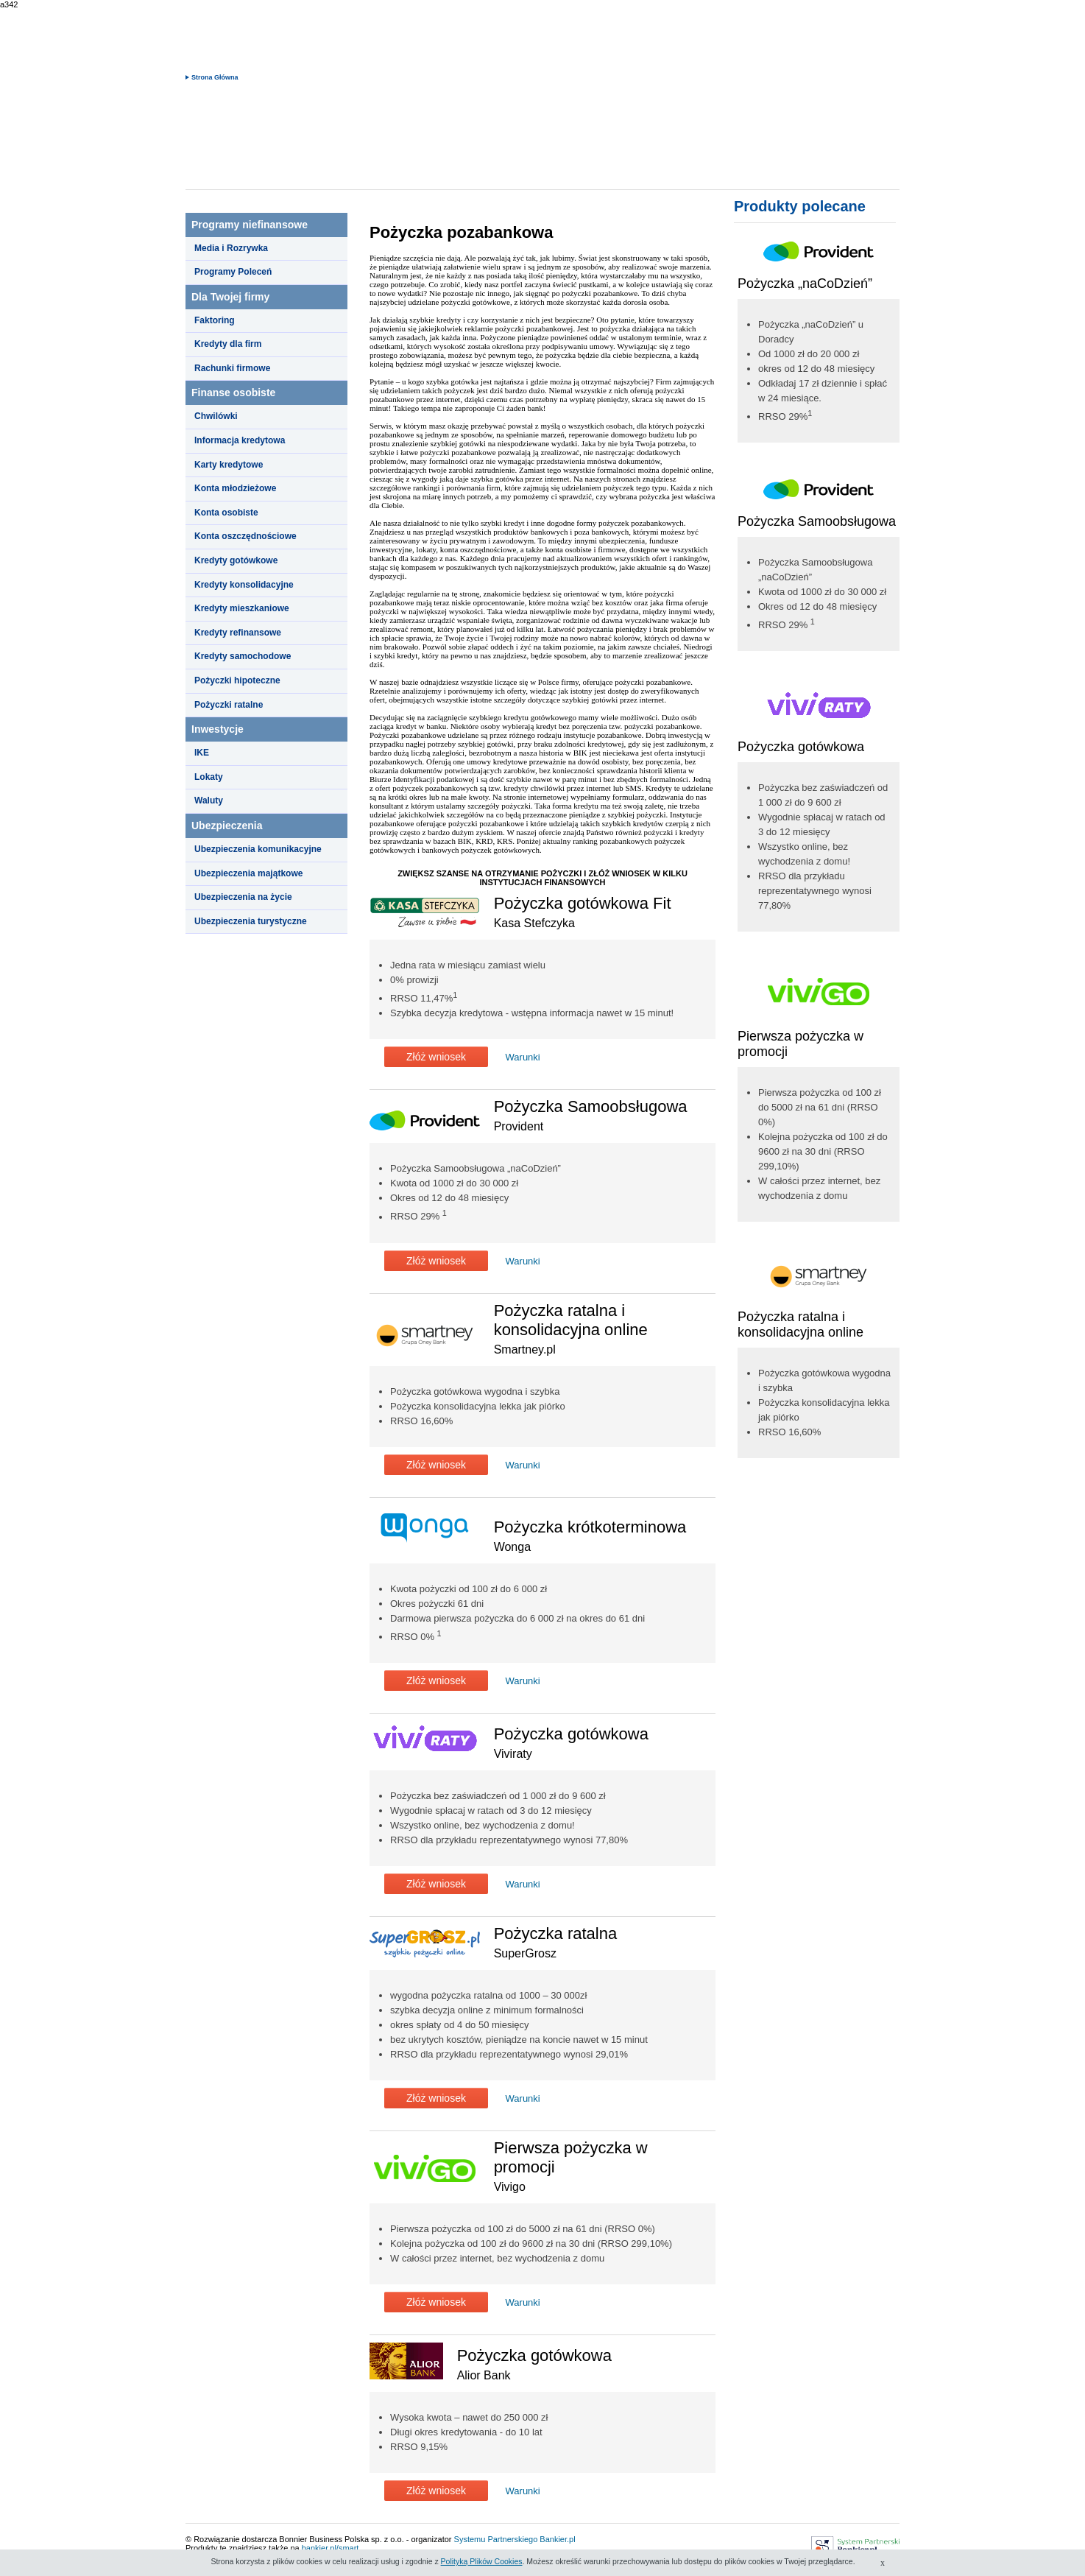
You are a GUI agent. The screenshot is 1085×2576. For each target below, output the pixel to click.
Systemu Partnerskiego (496, 2539)
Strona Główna (214, 77)
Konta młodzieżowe (235, 488)
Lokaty (208, 777)
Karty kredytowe (228, 465)
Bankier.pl (557, 2539)
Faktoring (214, 320)
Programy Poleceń (233, 272)
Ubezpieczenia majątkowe (248, 873)
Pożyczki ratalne (228, 705)
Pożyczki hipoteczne (237, 680)
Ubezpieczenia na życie (243, 897)
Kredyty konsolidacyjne (244, 585)
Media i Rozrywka (231, 248)
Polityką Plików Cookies (482, 2561)
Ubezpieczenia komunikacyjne (258, 849)
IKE (201, 752)
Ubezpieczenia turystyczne (250, 921)
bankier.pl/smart (330, 2548)
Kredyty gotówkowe (236, 560)
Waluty (208, 800)
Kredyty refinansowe (237, 632)
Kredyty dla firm (227, 344)
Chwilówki (216, 416)
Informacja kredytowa (239, 440)
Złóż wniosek (436, 1057)
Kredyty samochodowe (242, 656)
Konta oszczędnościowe (245, 536)
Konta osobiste (226, 512)
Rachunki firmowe (232, 368)
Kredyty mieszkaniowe (241, 608)
